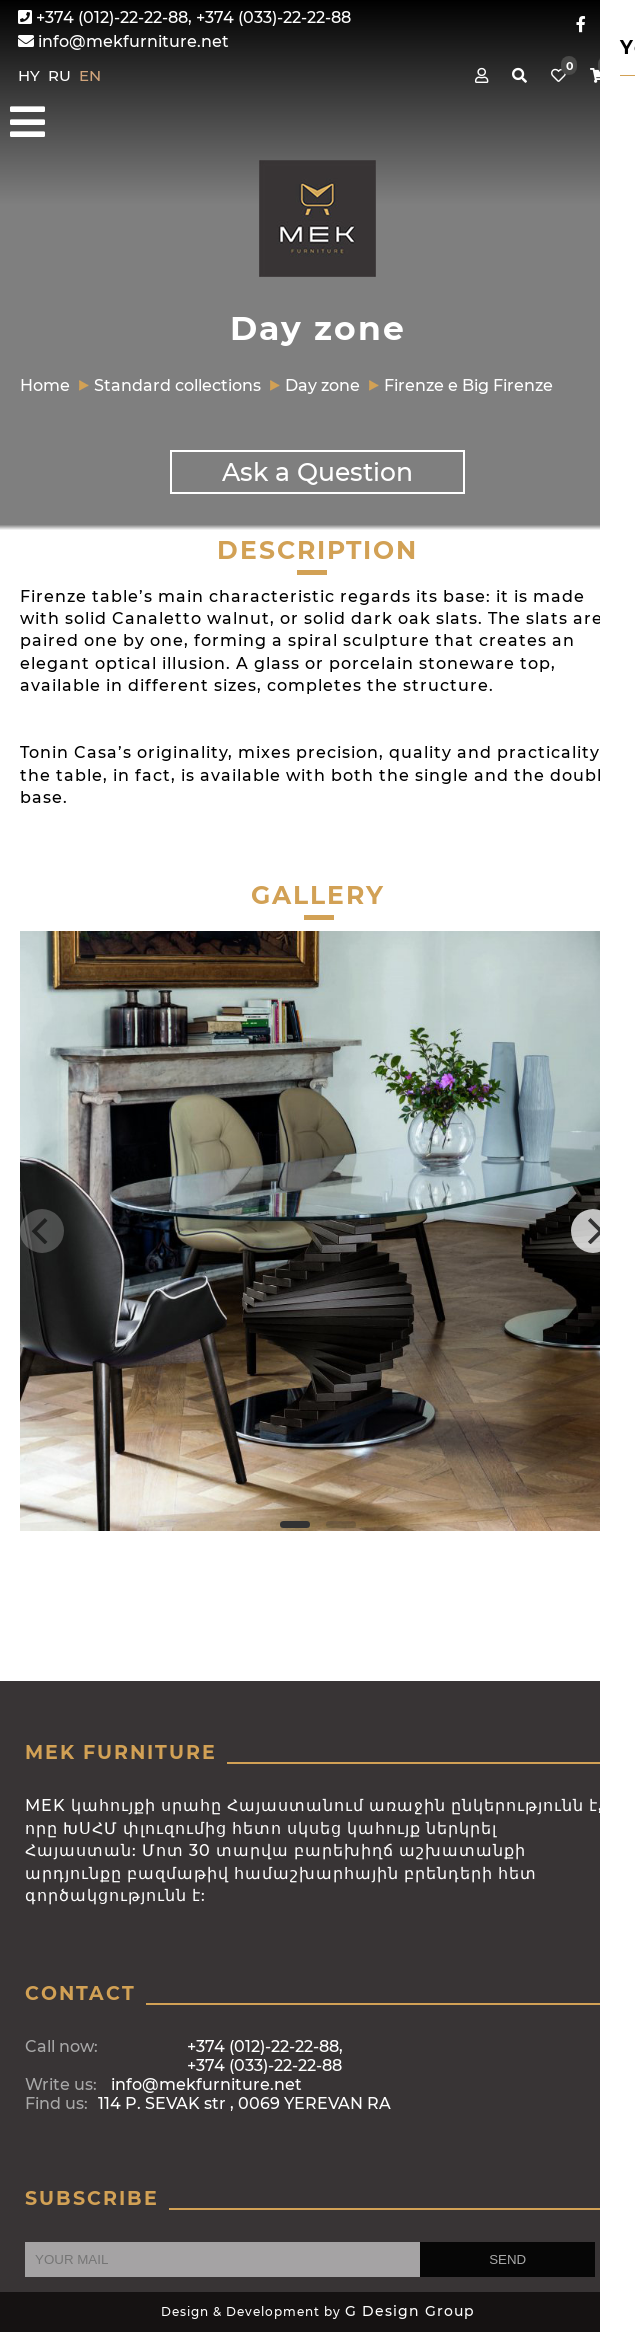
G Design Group (410, 2311)
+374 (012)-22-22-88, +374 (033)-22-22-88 (184, 17)
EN (90, 75)
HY (31, 75)
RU (61, 75)
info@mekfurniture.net (123, 41)
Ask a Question (317, 472)
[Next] (593, 1231)
